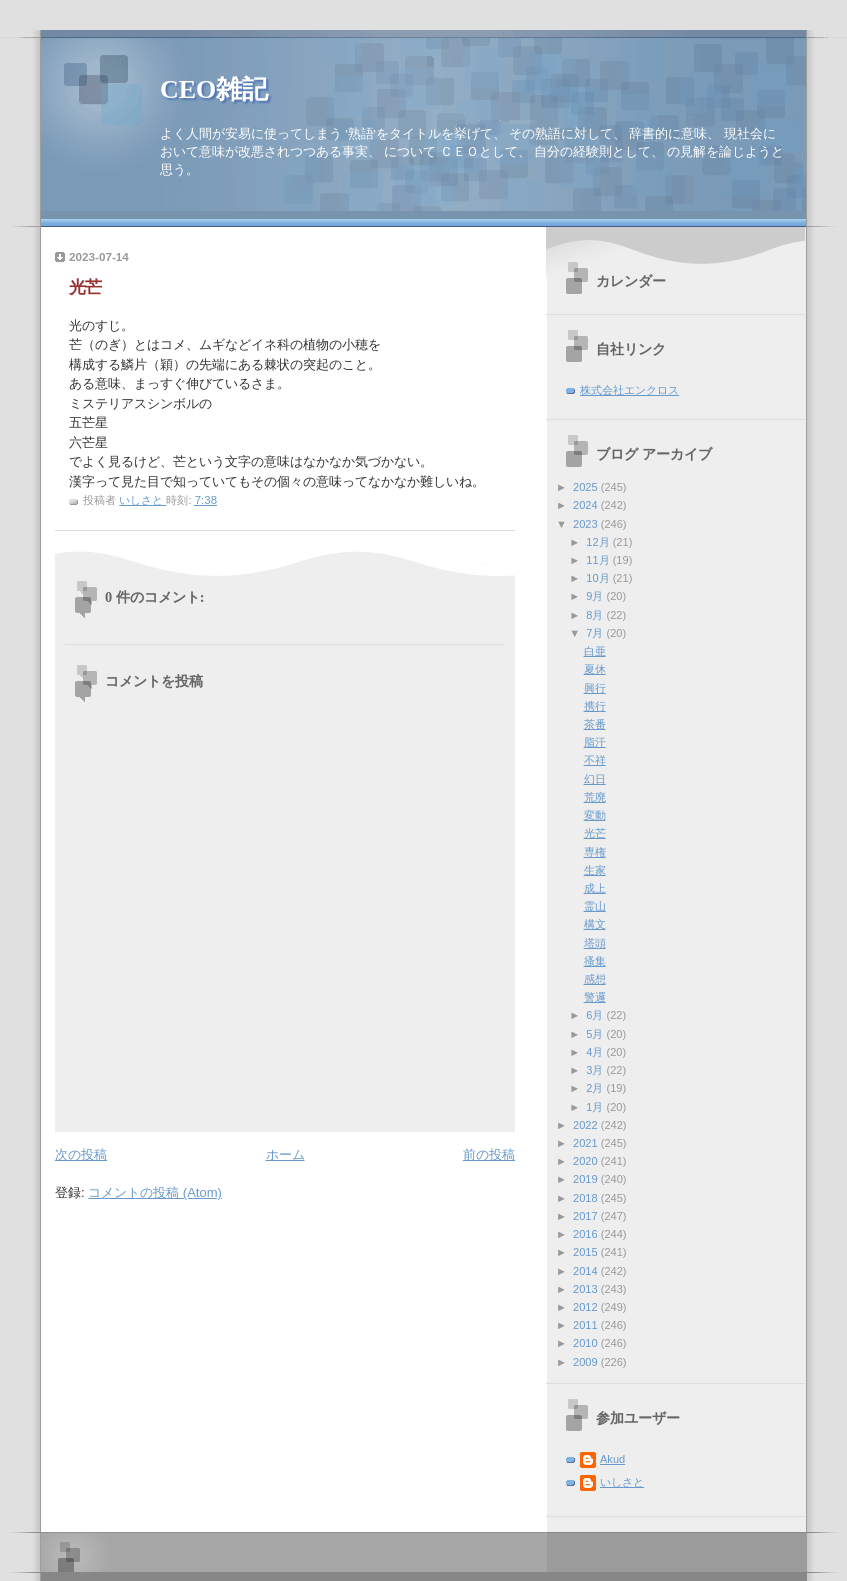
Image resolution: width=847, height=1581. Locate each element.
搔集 (595, 961)
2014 (587, 1271)
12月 (599, 542)
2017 (587, 1216)
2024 (587, 505)
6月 (596, 1015)
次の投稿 (81, 1154)
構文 (595, 924)
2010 (587, 1343)
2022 (587, 1125)
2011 (587, 1325)
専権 (595, 852)
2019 (587, 1179)
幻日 (595, 779)
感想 (595, 979)
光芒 (595, 833)
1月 (596, 1107)
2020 (587, 1161)
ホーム (285, 1154)
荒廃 (595, 797)
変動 (595, 815)
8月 (596, 615)
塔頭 (595, 943)
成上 (595, 888)
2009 (587, 1362)
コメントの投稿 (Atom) (155, 1192)
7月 (596, 633)
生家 (595, 870)
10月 (599, 578)
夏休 (595, 669)
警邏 (595, 997)
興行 (595, 688)
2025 (587, 487)
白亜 (595, 651)
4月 (596, 1052)
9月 (596, 596)
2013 (587, 1289)
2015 (587, 1252)
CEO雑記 (214, 89)
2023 (587, 524)
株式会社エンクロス (629, 390)
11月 (599, 560)
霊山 (595, 906)
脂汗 (595, 742)
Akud (612, 1459)
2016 (587, 1234)
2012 (587, 1307)
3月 (596, 1070)
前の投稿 (489, 1154)
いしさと (622, 1482)
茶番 (595, 724)
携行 (595, 706)
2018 (587, 1198)
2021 (587, 1143)
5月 (596, 1034)
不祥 (595, 760)
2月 (596, 1088)
